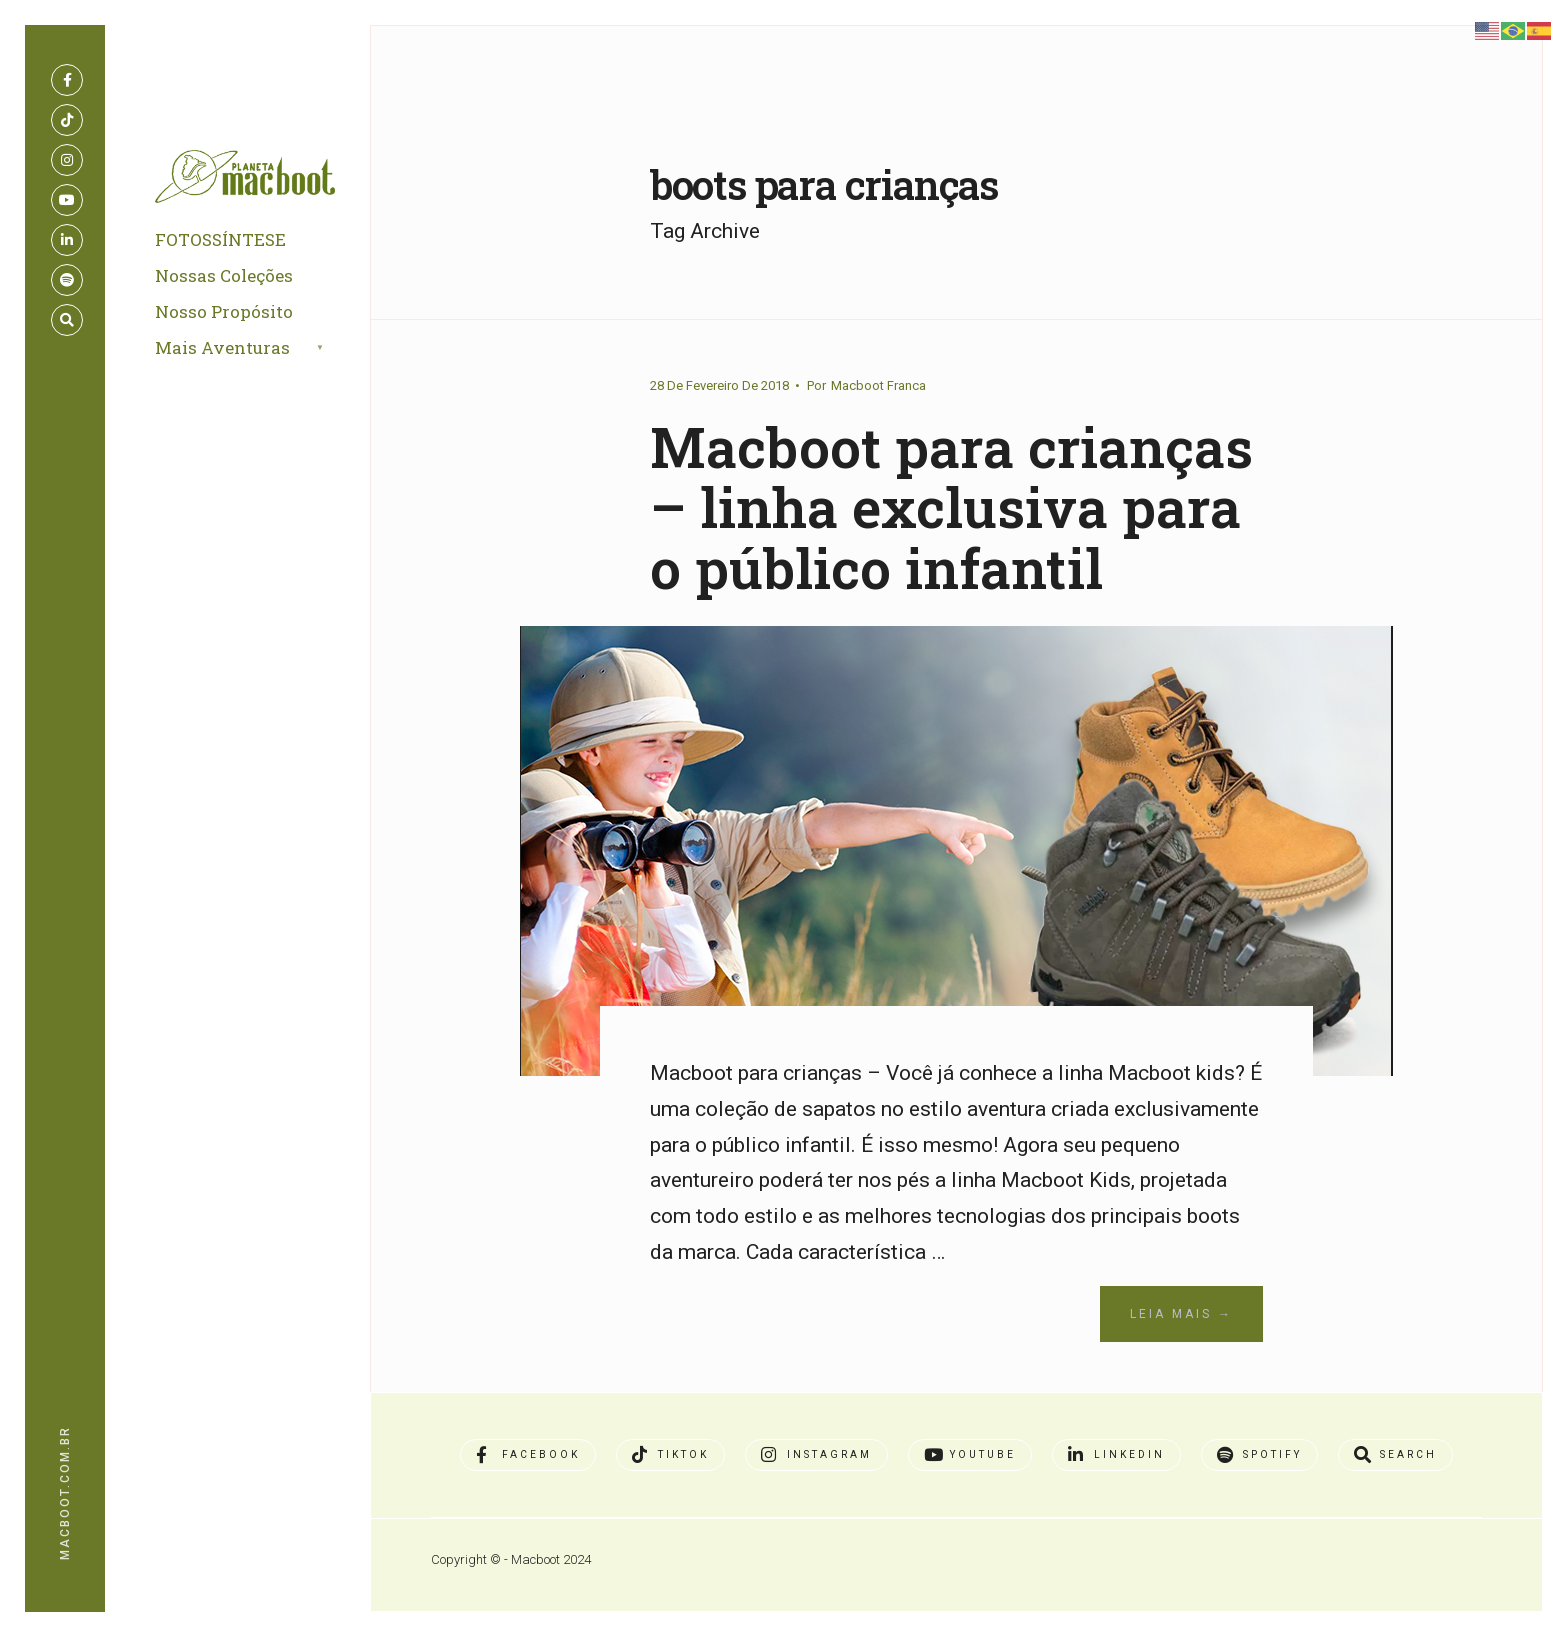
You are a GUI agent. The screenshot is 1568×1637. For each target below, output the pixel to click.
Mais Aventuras (222, 347)
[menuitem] (262, 349)
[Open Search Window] (67, 320)
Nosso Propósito (224, 311)
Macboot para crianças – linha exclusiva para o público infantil (951, 507)
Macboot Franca (878, 385)
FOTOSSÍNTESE (220, 239)
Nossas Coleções (224, 275)
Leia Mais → (1181, 1314)
